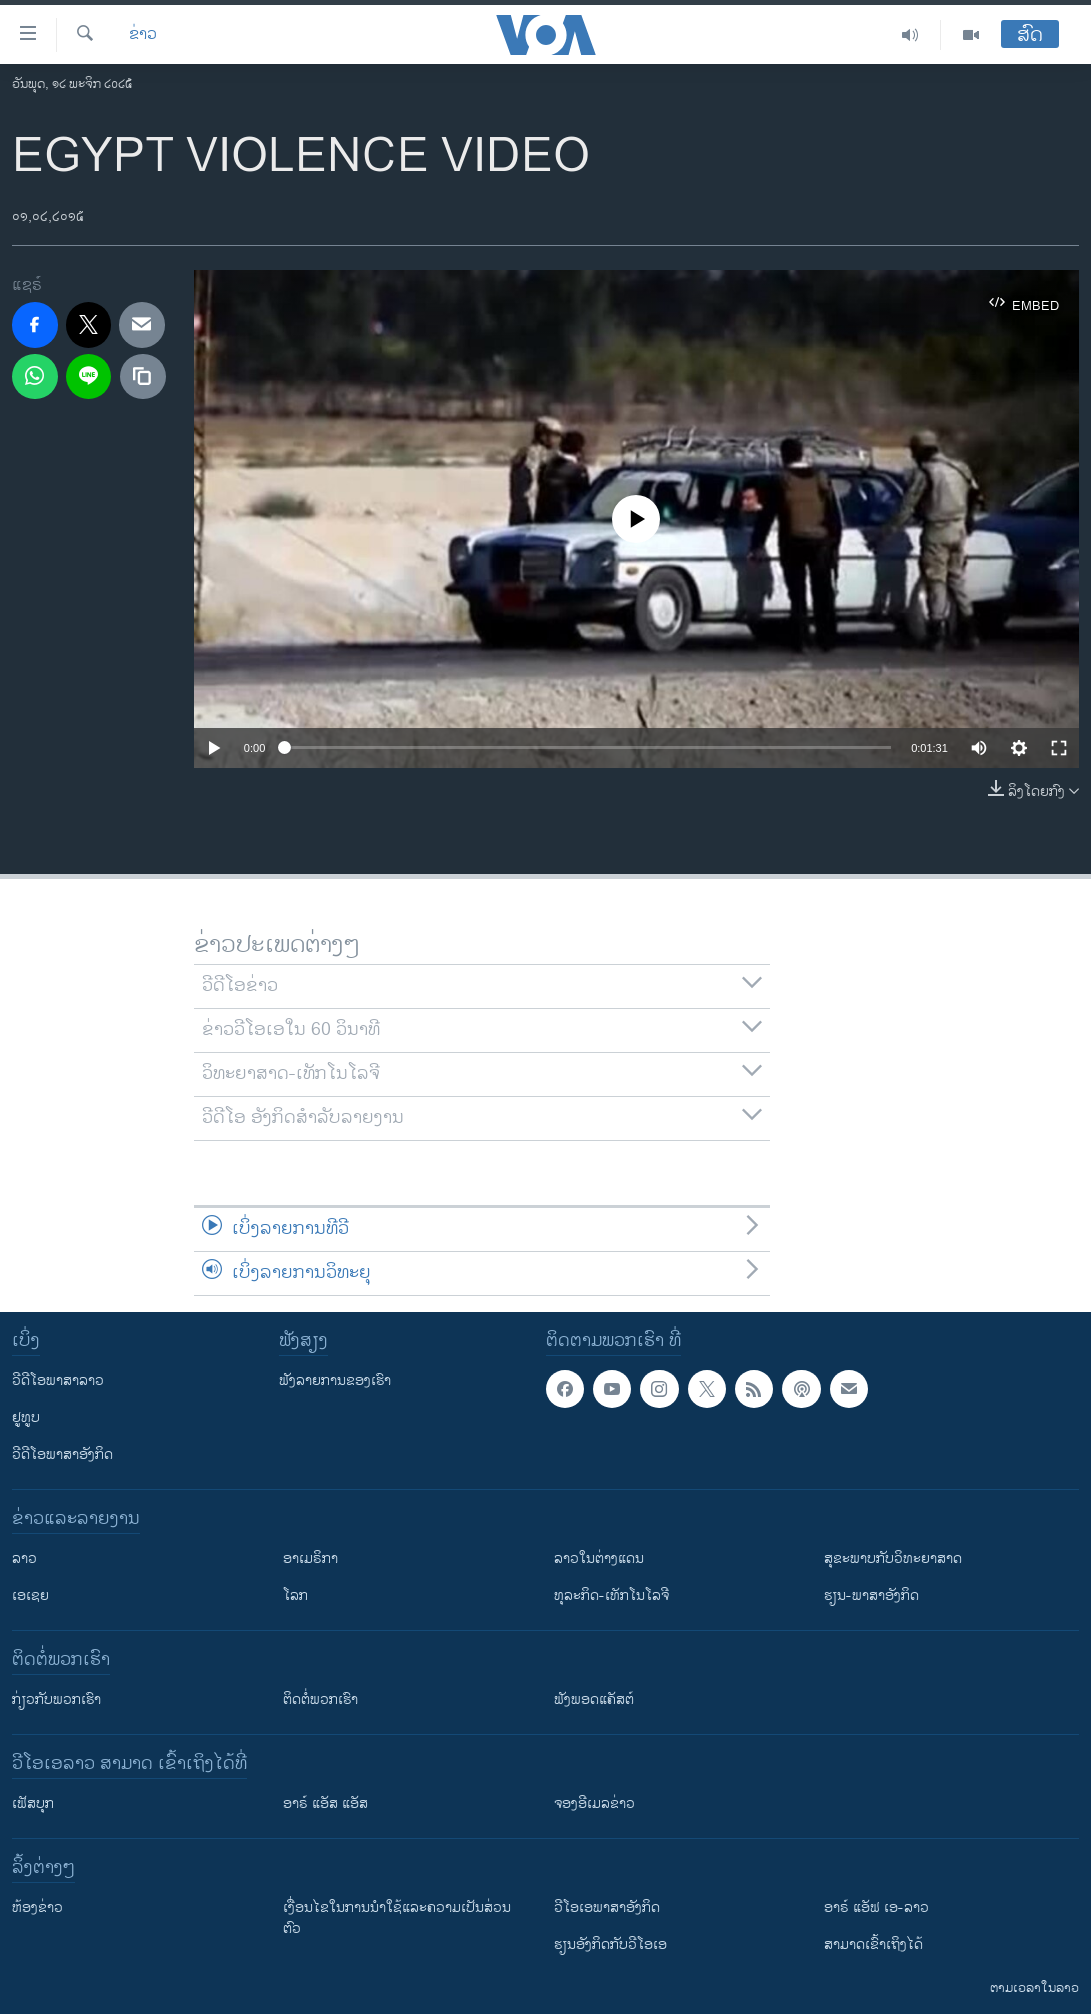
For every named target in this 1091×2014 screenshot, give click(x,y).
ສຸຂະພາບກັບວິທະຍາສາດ (893, 1558)
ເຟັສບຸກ (33, 1803)
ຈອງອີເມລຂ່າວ (594, 1803)
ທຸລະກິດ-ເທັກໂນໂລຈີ (611, 1595)
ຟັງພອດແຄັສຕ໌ (594, 1699)
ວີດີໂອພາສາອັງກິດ (62, 1454)
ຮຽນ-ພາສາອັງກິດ (871, 1595)
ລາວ (24, 1558)
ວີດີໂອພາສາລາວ (58, 1380)
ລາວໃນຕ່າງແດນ (599, 1558)
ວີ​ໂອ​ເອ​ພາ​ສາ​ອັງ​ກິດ (607, 1907)
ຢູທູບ (26, 1417)
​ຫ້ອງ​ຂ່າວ (37, 1907)
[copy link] (143, 377)
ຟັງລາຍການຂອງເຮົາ (335, 1380)
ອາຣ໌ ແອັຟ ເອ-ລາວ (876, 1907)
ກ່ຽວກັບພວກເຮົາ (56, 1699)
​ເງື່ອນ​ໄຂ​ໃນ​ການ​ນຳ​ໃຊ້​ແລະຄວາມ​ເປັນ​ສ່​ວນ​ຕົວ (397, 1918)
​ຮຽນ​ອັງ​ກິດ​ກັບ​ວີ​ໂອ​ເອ (610, 1944)
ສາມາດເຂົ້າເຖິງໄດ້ (873, 1944)
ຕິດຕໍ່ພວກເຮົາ (320, 1699)
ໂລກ (295, 1595)
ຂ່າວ (143, 35)
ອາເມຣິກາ (310, 1558)
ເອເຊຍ (30, 1595)
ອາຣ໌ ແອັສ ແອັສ (325, 1803)
